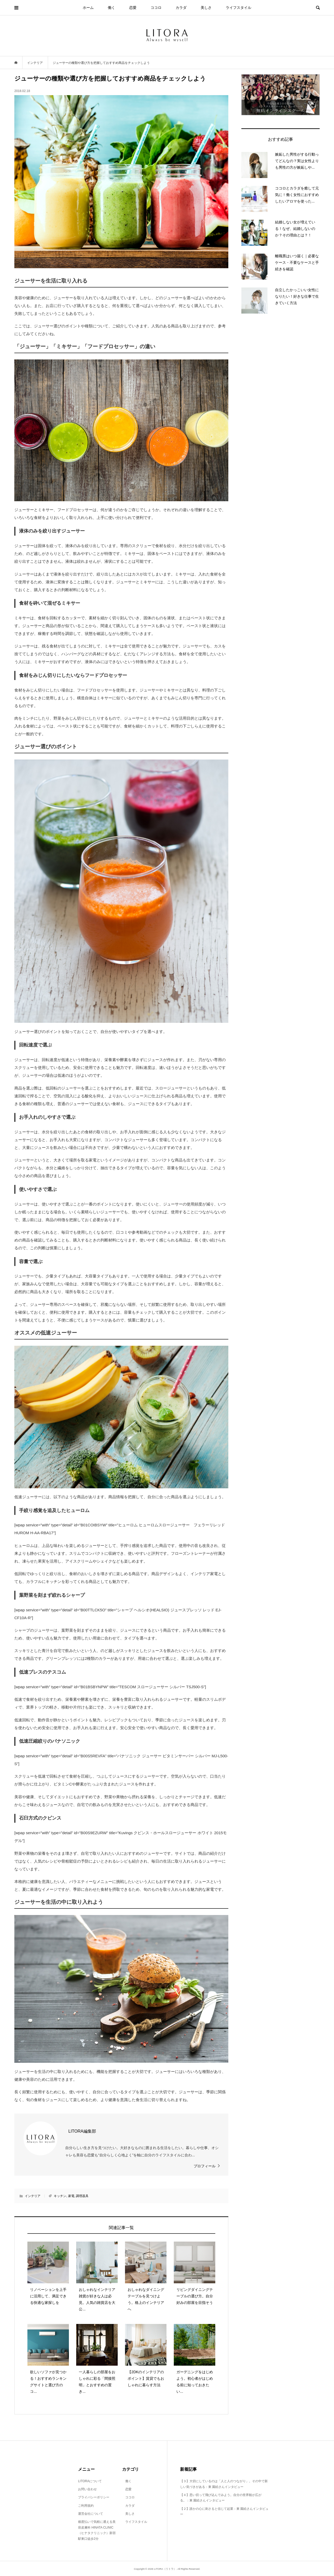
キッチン (60, 2196)
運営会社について (90, 2514)
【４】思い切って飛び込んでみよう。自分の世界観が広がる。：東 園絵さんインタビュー (220, 2497)
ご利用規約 (86, 2505)
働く (111, 7)
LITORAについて (90, 2481)
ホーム (88, 7)
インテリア (32, 2196)
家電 (71, 2196)
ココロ (156, 7)
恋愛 (132, 7)
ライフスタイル (238, 7)
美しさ (206, 7)
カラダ (181, 7)
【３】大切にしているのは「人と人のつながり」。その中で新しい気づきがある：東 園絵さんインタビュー (224, 2484)
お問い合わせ (87, 2489)
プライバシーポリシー (93, 2497)
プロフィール (205, 2166)
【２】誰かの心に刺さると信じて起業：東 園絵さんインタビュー (224, 2511)
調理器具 (82, 2196)
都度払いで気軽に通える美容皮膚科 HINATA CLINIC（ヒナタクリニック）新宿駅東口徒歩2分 (97, 2530)
